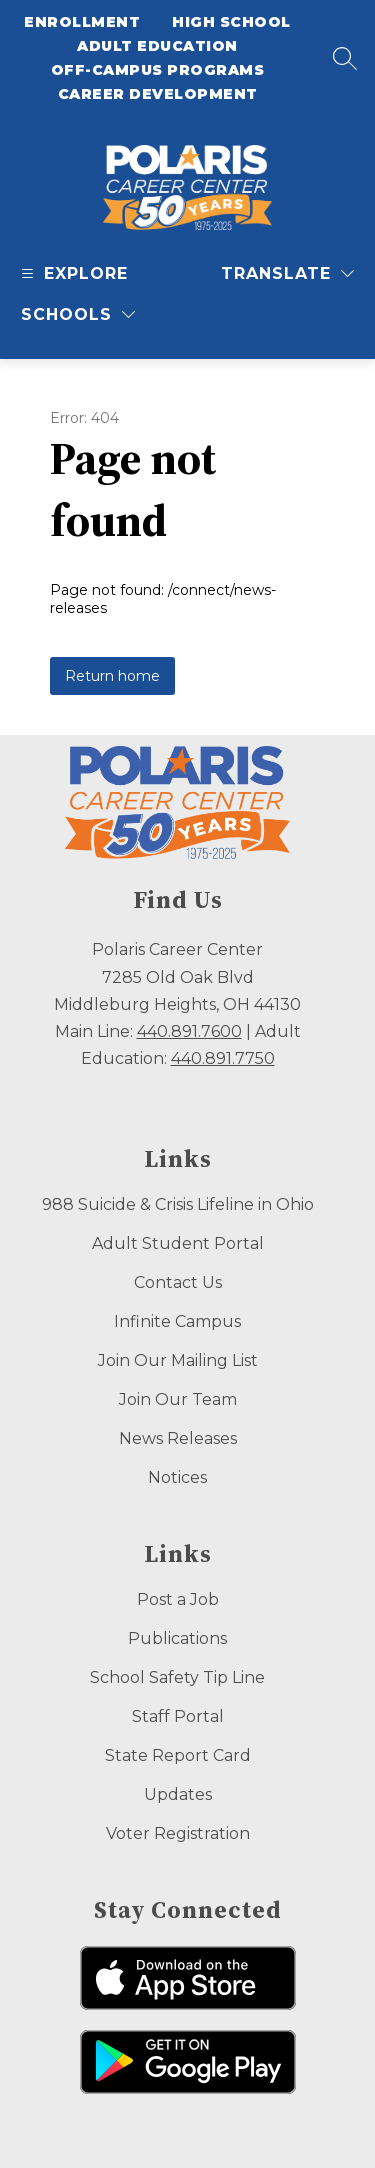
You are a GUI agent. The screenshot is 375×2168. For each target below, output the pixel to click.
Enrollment (82, 22)
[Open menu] (72, 273)
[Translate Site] (287, 273)
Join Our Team (178, 1399)
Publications (177, 1638)
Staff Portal (178, 1716)
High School (231, 22)
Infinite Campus (177, 1321)
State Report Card (178, 1755)
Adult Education (157, 46)
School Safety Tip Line (177, 1677)
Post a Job (178, 1599)
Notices (177, 1477)
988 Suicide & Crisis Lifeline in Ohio (178, 1204)
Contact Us (178, 1282)
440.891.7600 (189, 1031)
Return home (112, 676)
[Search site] (345, 58)
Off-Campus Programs (158, 70)
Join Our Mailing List (178, 1360)
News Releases (178, 1438)
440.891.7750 (223, 1058)
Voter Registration (178, 1833)
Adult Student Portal (178, 1243)
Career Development (158, 94)
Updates (178, 1794)
